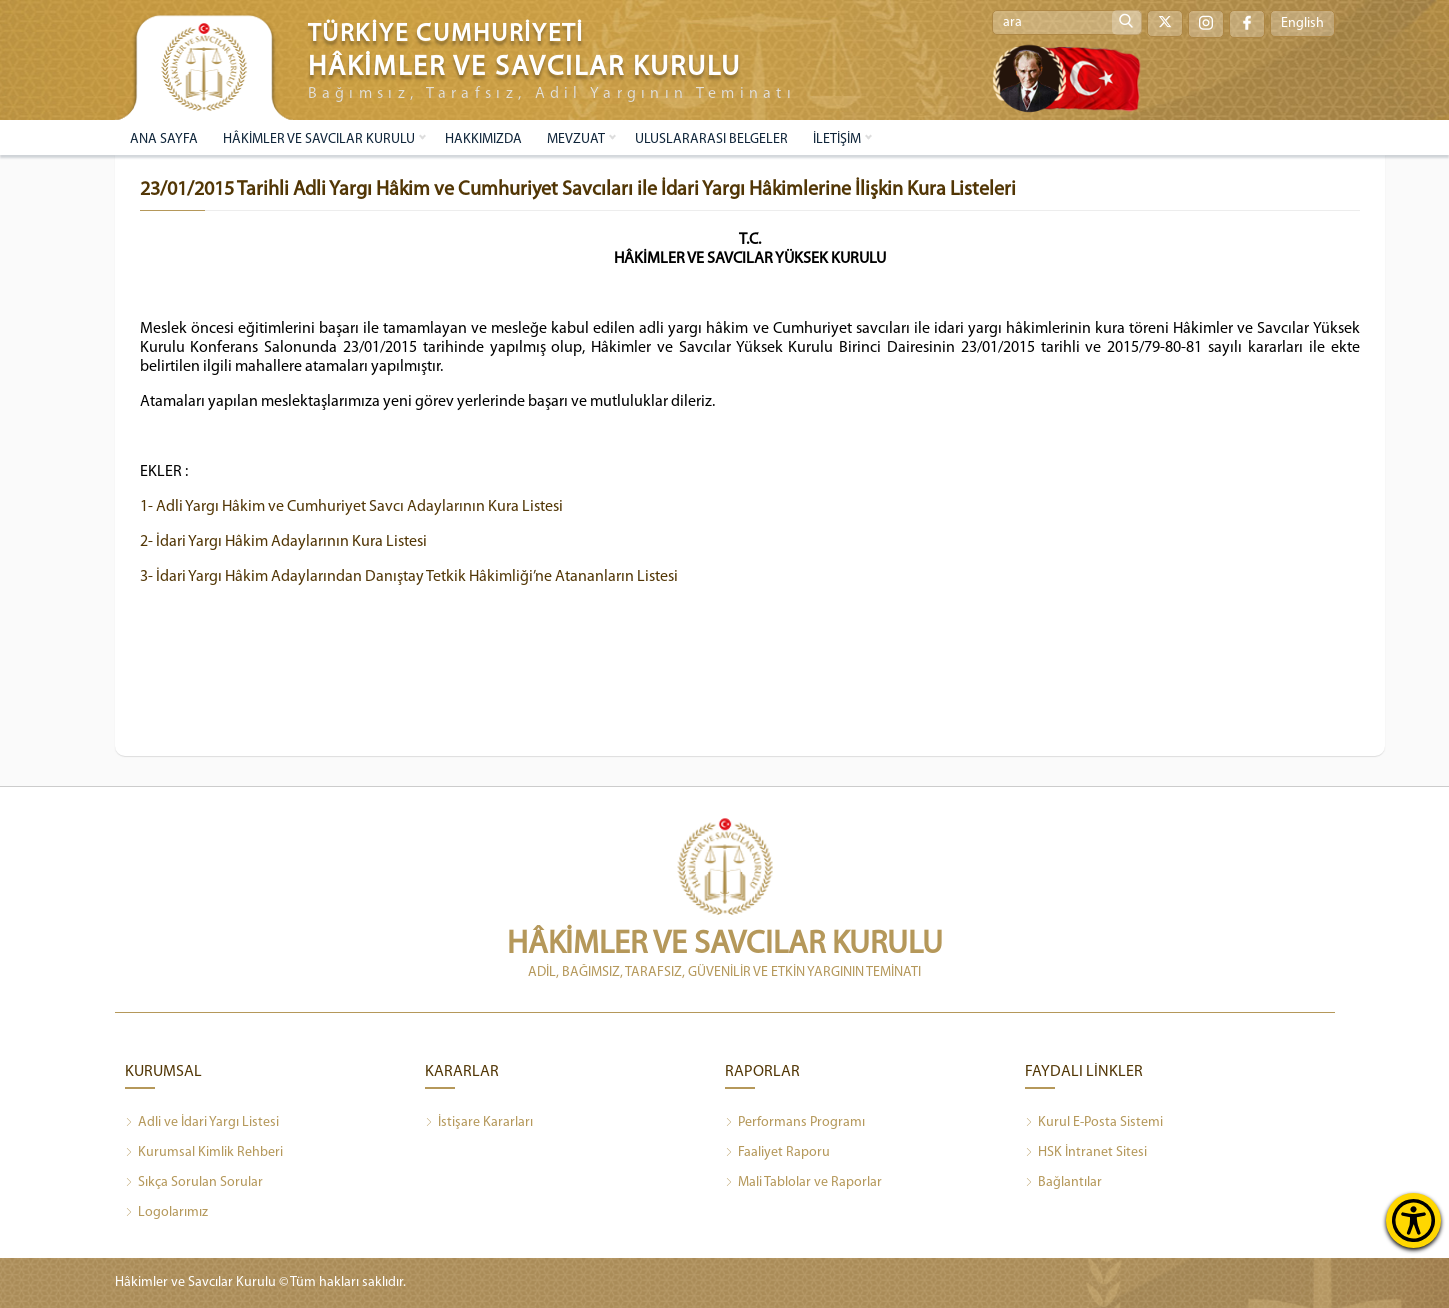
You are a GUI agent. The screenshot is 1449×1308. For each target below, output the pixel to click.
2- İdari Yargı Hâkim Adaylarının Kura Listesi (283, 542)
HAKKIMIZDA (483, 139)
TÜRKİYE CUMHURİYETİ (446, 34)
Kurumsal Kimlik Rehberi (204, 1153)
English (1302, 23)
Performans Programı (795, 1123)
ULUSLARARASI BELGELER (711, 139)
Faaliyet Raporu (777, 1153)
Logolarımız (166, 1213)
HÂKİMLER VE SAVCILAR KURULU (319, 139)
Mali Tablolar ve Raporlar (803, 1183)
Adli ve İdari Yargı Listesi (202, 1123)
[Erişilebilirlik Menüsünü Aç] (1413, 1220)
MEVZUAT (576, 139)
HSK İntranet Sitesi (1086, 1153)
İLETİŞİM (837, 139)
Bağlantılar (1063, 1183)
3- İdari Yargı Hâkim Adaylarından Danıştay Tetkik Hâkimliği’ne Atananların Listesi (409, 577)
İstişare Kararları (479, 1123)
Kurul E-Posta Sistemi (1094, 1123)
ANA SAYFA (164, 139)
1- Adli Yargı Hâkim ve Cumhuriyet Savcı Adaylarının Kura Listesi (351, 507)
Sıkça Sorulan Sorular (194, 1183)
